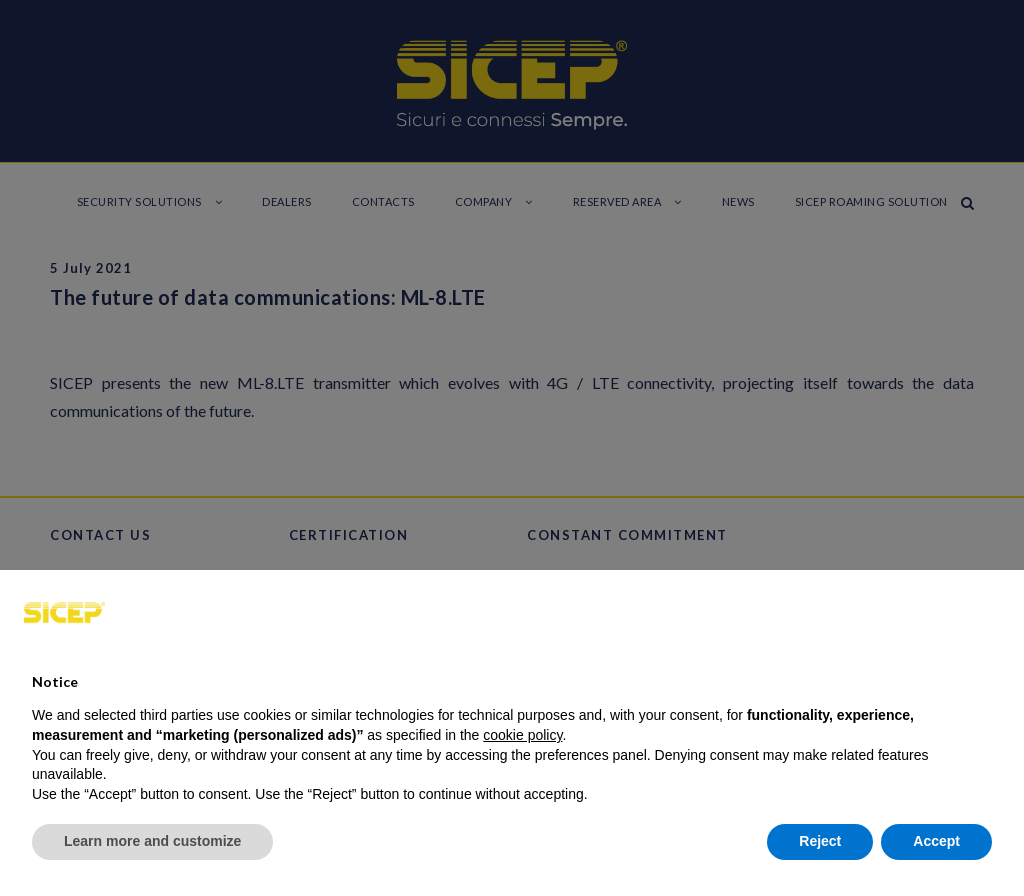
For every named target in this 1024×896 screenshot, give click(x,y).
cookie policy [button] (522, 735)
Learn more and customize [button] (152, 841)
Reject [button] (820, 841)
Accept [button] (936, 841)
